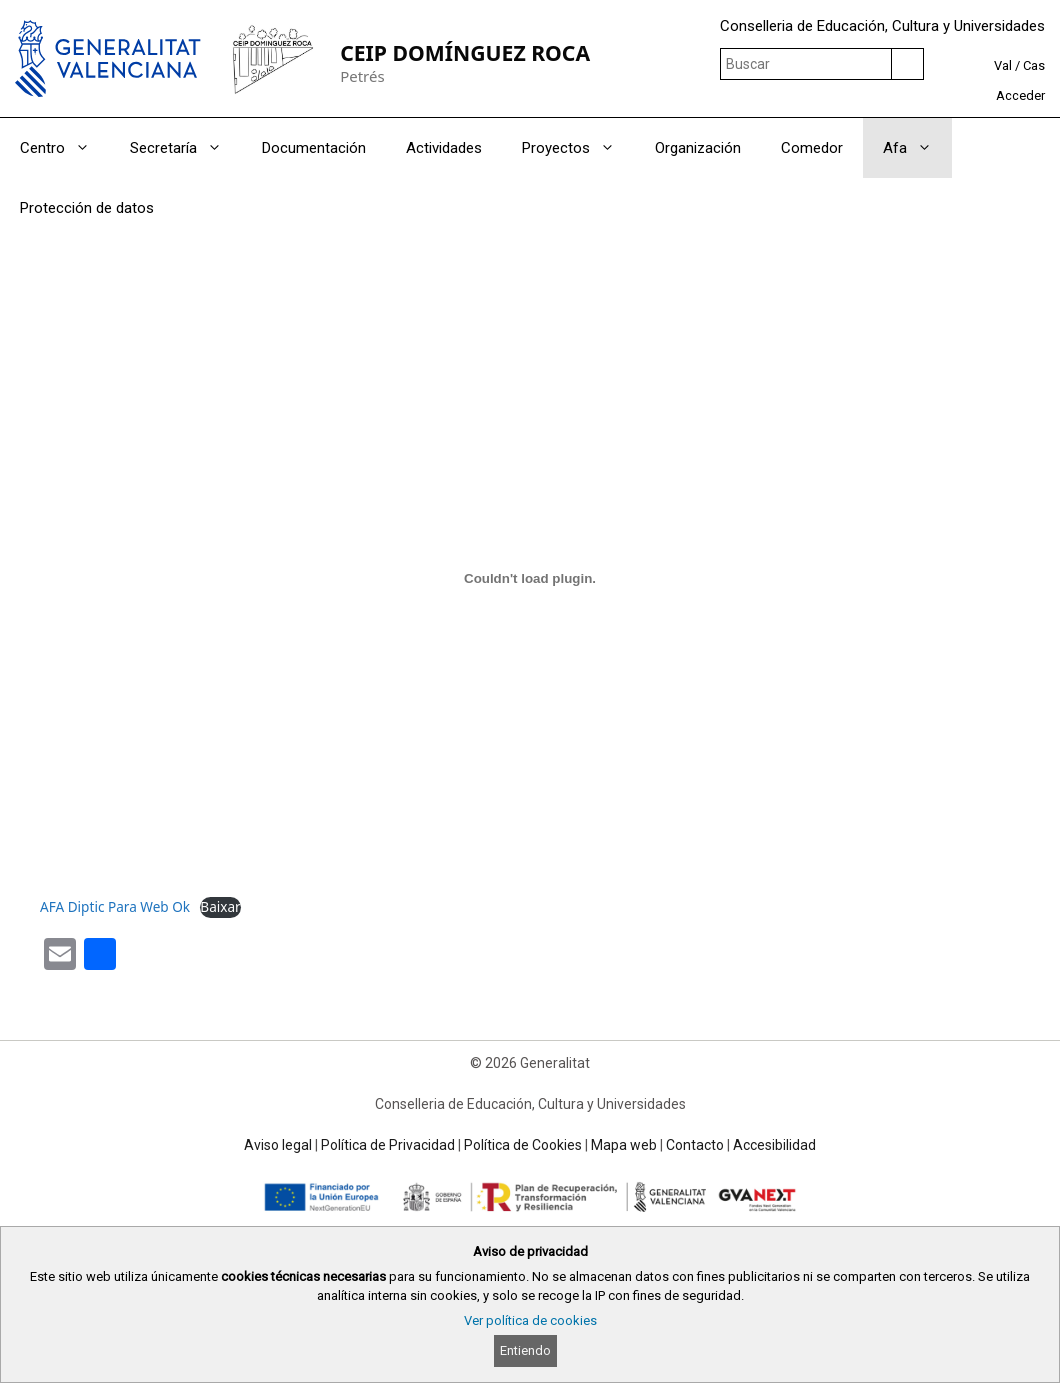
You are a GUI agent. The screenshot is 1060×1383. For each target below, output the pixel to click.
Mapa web (624, 1145)
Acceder (1020, 95)
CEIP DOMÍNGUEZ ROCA (465, 52)
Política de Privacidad (388, 1145)
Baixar (220, 906)
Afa (917, 148)
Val (1003, 65)
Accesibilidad (774, 1145)
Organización (698, 148)
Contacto (695, 1145)
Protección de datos (87, 208)
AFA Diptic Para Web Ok (115, 906)
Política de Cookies (523, 1145)
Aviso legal (278, 1145)
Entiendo (525, 1350)
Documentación (314, 148)
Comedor (812, 148)
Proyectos (578, 148)
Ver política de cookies (530, 1320)
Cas (1034, 65)
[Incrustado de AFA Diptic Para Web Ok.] (530, 578)
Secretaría (186, 148)
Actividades (444, 148)
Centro (65, 148)
